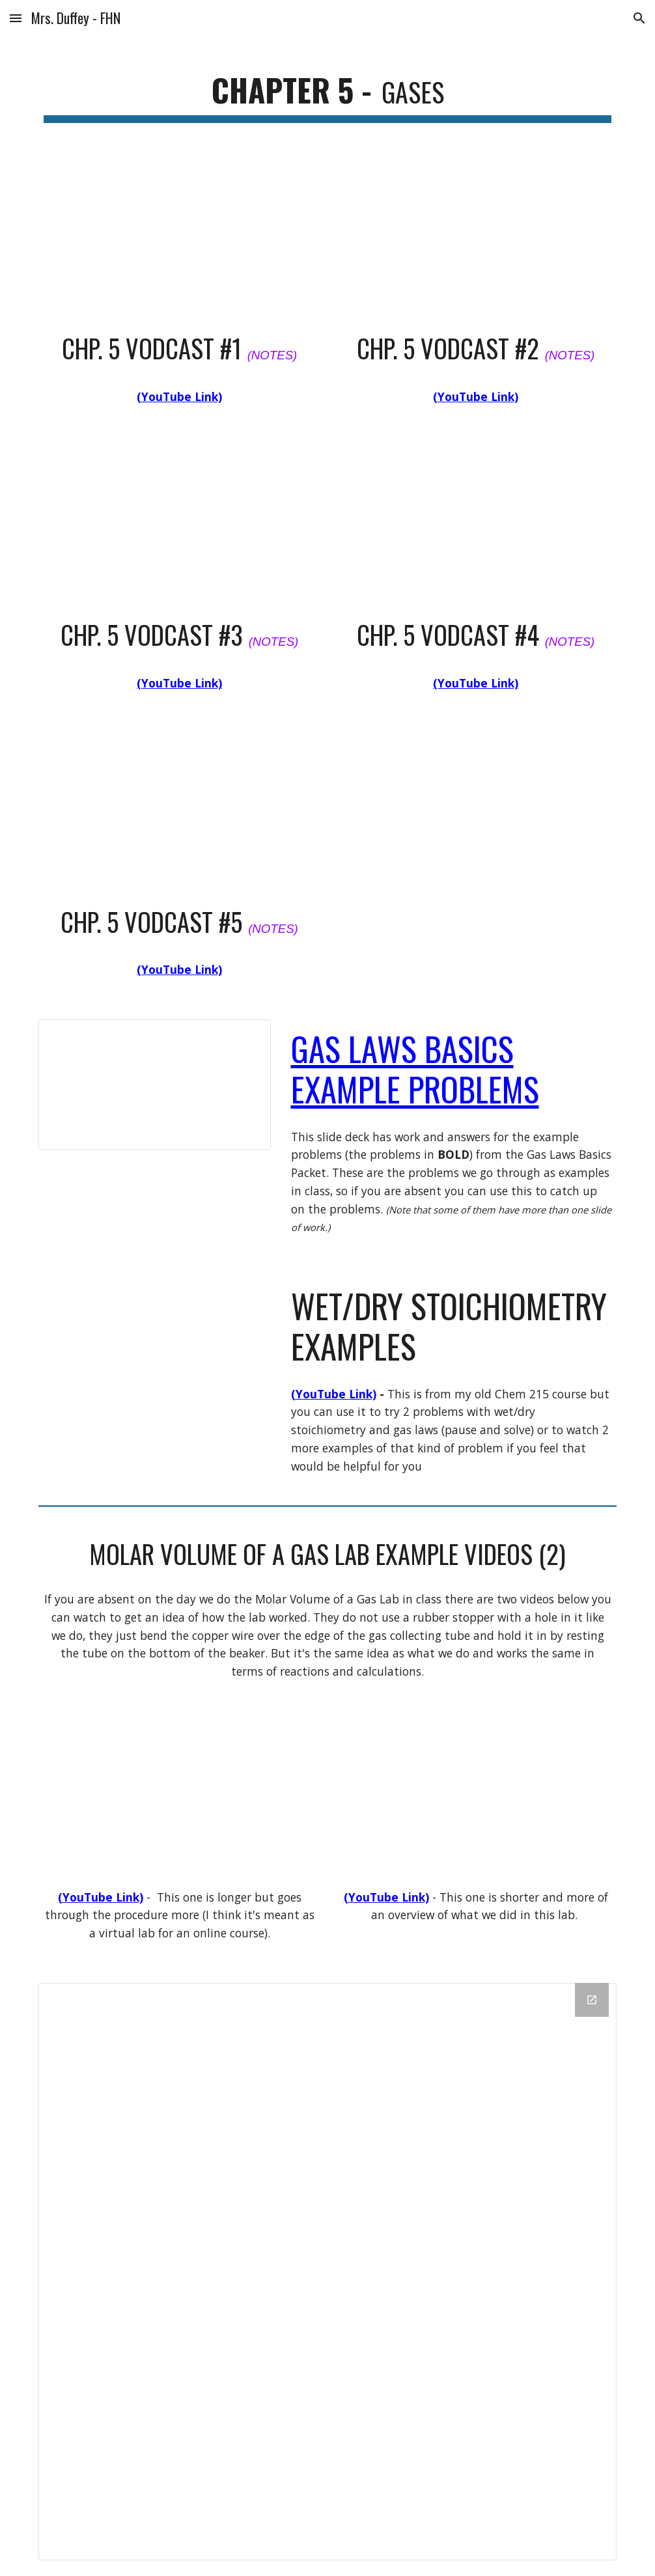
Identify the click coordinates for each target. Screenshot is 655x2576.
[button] (15, 18)
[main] (327, 91)
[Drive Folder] (327, 2271)
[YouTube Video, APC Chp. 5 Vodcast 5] (179, 812)
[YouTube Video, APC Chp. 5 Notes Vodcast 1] (179, 238)
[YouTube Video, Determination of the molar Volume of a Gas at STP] (475, 1800)
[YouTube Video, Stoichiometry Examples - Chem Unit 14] (154, 1342)
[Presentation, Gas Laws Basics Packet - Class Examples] (154, 1084)
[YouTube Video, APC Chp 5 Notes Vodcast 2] (475, 238)
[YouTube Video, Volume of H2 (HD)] (179, 1800)
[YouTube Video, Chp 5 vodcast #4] (475, 525)
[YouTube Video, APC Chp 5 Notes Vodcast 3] (179, 525)
